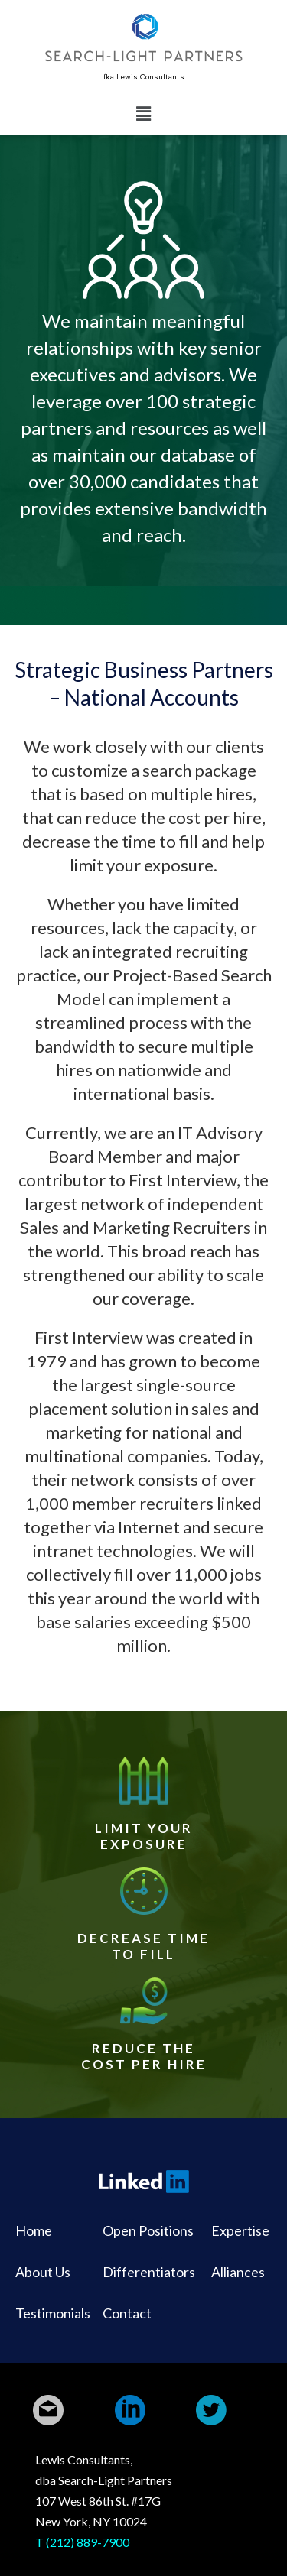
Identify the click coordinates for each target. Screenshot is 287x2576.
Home (33, 2230)
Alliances (238, 2271)
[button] (143, 113)
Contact (127, 2313)
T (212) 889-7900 (82, 2542)
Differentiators (149, 2271)
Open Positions (148, 2230)
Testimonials (52, 2313)
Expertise (240, 2230)
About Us (42, 2271)
